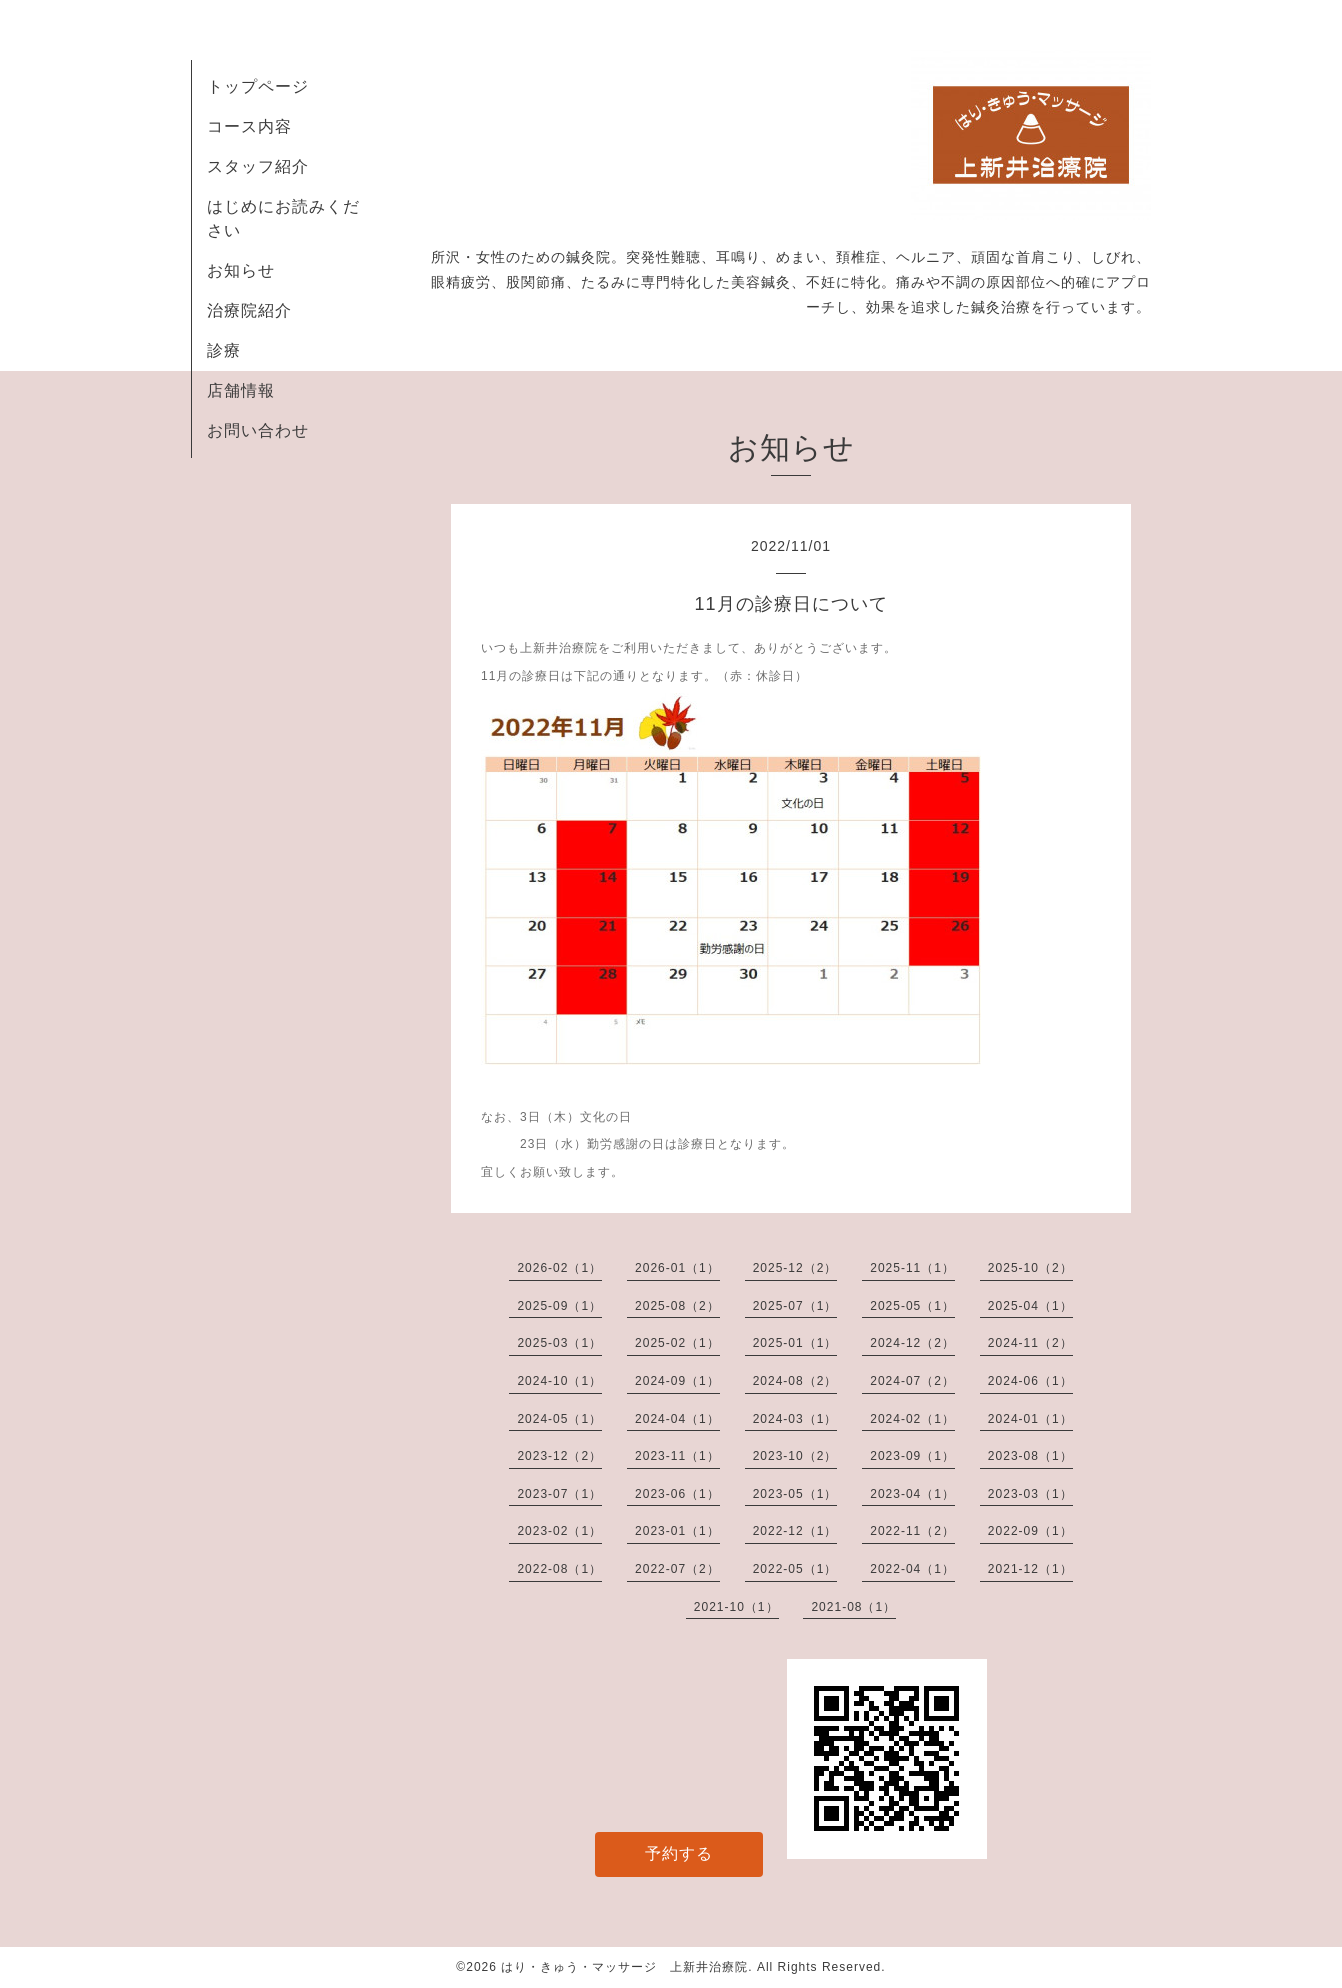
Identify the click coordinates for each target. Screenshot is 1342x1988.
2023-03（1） (1030, 1494)
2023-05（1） (795, 1494)
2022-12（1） (795, 1531)
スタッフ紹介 (258, 166)
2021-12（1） (1030, 1569)
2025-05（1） (912, 1306)
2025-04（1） (1030, 1306)
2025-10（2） (1030, 1268)
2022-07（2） (677, 1569)
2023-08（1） (1030, 1456)
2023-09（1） (912, 1456)
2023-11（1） (677, 1456)
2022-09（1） (1030, 1531)
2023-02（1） (559, 1531)
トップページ (258, 86)
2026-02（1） (559, 1268)
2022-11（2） (912, 1531)
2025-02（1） (677, 1343)
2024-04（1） (677, 1419)
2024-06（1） (1030, 1381)
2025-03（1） (559, 1343)
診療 (224, 350)
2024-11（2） (1030, 1343)
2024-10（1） (559, 1381)
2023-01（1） (677, 1531)
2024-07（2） (912, 1381)
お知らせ (241, 270)
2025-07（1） (795, 1306)
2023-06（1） (677, 1494)
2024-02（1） (912, 1419)
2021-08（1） (853, 1607)
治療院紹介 (249, 310)
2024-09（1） (677, 1381)
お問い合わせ (258, 430)
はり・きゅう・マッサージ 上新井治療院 (624, 1967)
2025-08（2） (677, 1306)
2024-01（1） (1030, 1419)
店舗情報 (241, 390)
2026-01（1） (677, 1268)
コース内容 (249, 126)
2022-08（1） (559, 1569)
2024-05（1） (559, 1419)
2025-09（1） (559, 1306)
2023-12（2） (559, 1456)
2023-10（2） (795, 1456)
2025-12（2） (795, 1268)
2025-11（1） (912, 1268)
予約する (679, 1853)
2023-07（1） (559, 1494)
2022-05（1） (795, 1569)
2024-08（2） (795, 1381)
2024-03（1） (795, 1419)
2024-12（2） (912, 1343)
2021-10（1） (736, 1607)
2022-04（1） (912, 1569)
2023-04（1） (912, 1494)
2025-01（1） (795, 1343)
